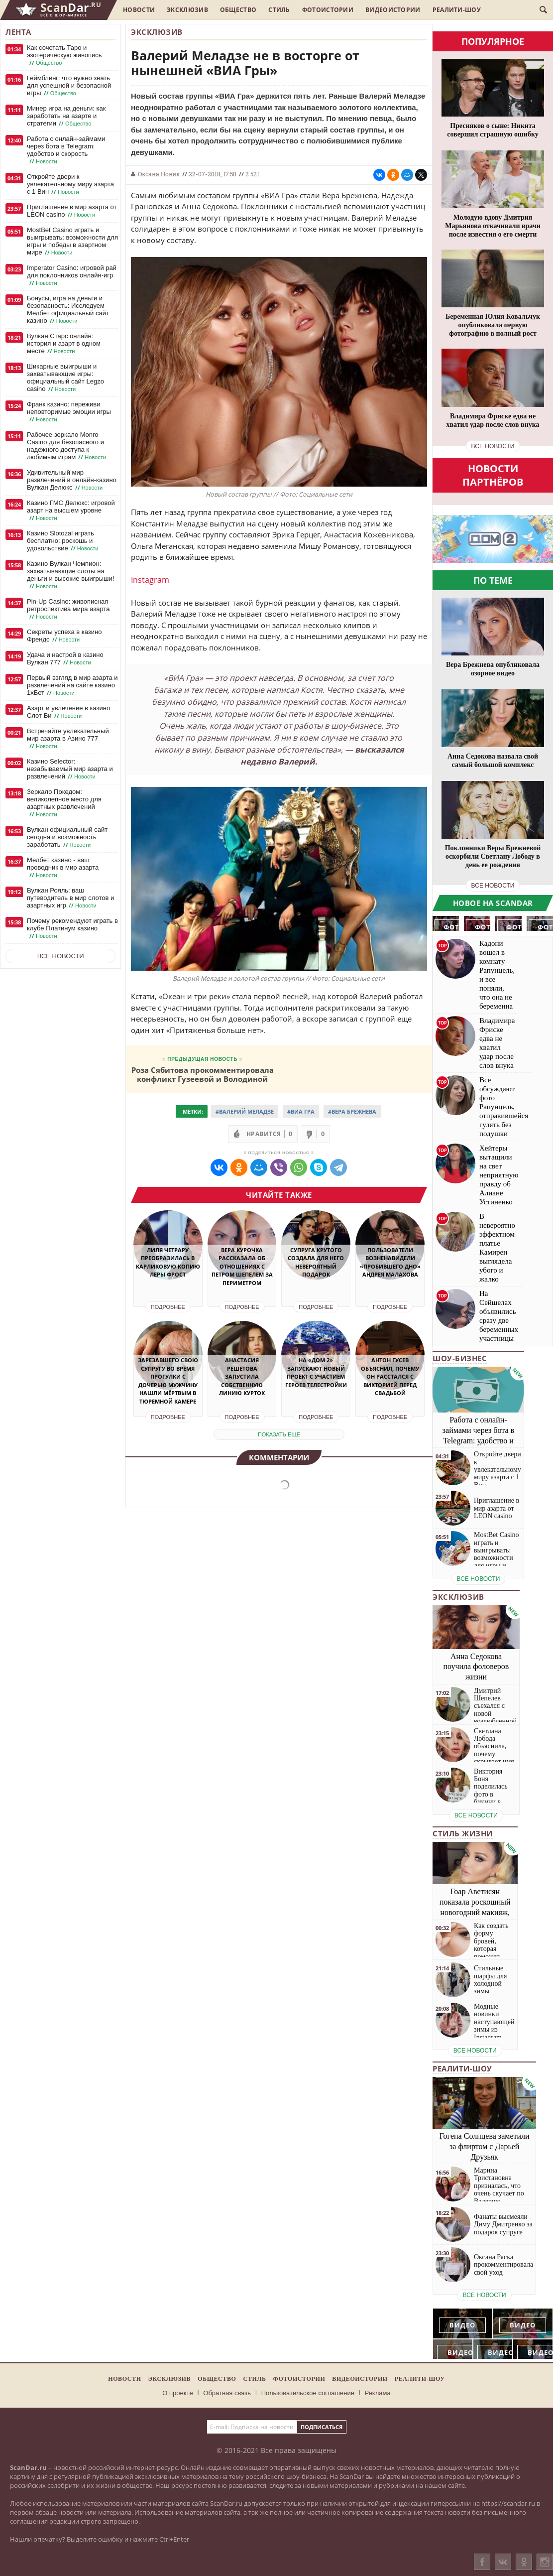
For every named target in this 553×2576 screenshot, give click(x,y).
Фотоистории (327, 9)
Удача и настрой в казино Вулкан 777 (65, 658)
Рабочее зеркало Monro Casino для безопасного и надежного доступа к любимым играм (67, 446)
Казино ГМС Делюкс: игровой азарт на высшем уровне (71, 510)
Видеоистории (393, 9)
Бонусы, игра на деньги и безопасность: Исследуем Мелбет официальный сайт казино (68, 309)
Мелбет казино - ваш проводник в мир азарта (63, 867)
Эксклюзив (187, 9)
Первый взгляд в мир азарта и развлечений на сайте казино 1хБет (72, 685)
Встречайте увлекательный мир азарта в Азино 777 (68, 738)
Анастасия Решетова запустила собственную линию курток (242, 1376)
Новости (139, 9)
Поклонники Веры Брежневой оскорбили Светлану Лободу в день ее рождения (493, 856)
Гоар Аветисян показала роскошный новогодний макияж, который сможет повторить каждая (475, 1912)
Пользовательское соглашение (307, 2393)
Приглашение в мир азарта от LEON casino (71, 211)
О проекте (177, 2393)
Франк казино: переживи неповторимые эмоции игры (69, 411)
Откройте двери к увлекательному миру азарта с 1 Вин (70, 184)
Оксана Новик (159, 174)
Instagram (150, 579)
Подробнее (168, 1307)
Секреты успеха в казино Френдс (64, 636)
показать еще (279, 1434)
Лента (18, 32)
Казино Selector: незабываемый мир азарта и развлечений (70, 769)
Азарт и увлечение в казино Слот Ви (68, 712)
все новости (493, 446)
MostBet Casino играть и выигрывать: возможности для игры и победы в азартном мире (72, 241)
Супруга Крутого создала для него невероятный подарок (316, 1262)
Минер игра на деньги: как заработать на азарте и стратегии (66, 116)
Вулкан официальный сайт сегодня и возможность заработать (67, 837)
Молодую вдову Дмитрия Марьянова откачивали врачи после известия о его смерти (493, 226)
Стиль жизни (463, 1833)
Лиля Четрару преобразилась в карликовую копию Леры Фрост (168, 1262)
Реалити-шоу (457, 9)
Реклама (378, 2393)
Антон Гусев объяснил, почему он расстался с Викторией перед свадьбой (390, 1376)
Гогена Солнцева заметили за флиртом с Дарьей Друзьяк (485, 2146)
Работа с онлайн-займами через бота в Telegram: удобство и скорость (66, 150)
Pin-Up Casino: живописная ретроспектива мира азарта (68, 609)
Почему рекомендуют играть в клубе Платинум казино (72, 928)
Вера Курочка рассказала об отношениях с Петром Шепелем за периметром (242, 1266)
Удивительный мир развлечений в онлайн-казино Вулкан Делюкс (71, 480)
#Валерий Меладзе (245, 1111)
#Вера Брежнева (352, 1111)
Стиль (279, 9)
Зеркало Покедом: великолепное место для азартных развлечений (64, 803)
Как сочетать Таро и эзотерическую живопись (64, 55)
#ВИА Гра (301, 1111)
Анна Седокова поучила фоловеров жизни (476, 1666)
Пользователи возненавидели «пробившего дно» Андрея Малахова (390, 1262)
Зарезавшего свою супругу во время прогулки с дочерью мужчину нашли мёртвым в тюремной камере (168, 1380)
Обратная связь (227, 2393)
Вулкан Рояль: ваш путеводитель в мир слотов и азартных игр (70, 898)
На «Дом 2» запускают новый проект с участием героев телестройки (316, 1372)
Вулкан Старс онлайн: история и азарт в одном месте (64, 343)
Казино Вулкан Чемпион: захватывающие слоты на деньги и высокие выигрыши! (70, 575)
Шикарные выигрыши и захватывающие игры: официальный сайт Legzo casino (65, 378)
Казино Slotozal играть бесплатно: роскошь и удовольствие (63, 540)
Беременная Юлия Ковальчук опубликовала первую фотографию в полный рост (492, 325)
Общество (238, 9)
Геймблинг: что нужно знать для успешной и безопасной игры (69, 85)
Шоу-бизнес (460, 1358)
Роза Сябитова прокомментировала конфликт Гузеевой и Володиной (202, 1074)
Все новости (60, 956)
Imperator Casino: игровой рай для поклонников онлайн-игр (71, 275)
